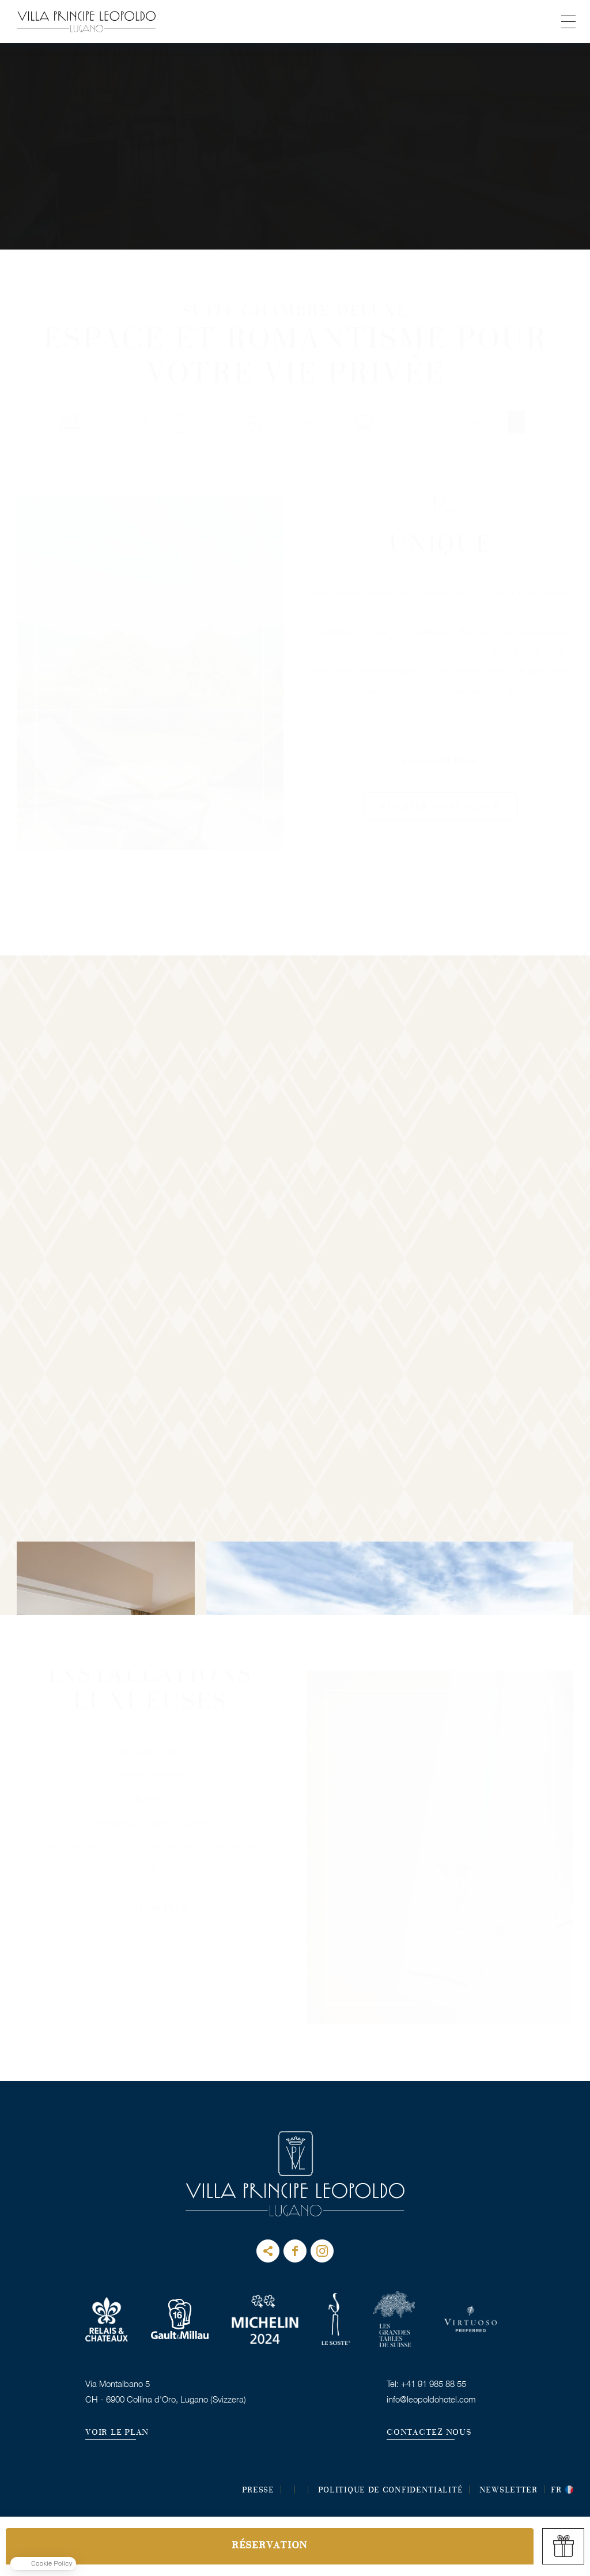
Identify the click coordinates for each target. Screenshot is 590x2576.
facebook (295, 2251)
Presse (258, 2491)
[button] (43, 2563)
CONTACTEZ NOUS (429, 2432)
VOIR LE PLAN (117, 2432)
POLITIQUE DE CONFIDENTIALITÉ (390, 2491)
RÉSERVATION (270, 2546)
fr (556, 2491)
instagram (322, 2251)
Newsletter (508, 2491)
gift (563, 2546)
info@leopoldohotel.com (431, 2399)
